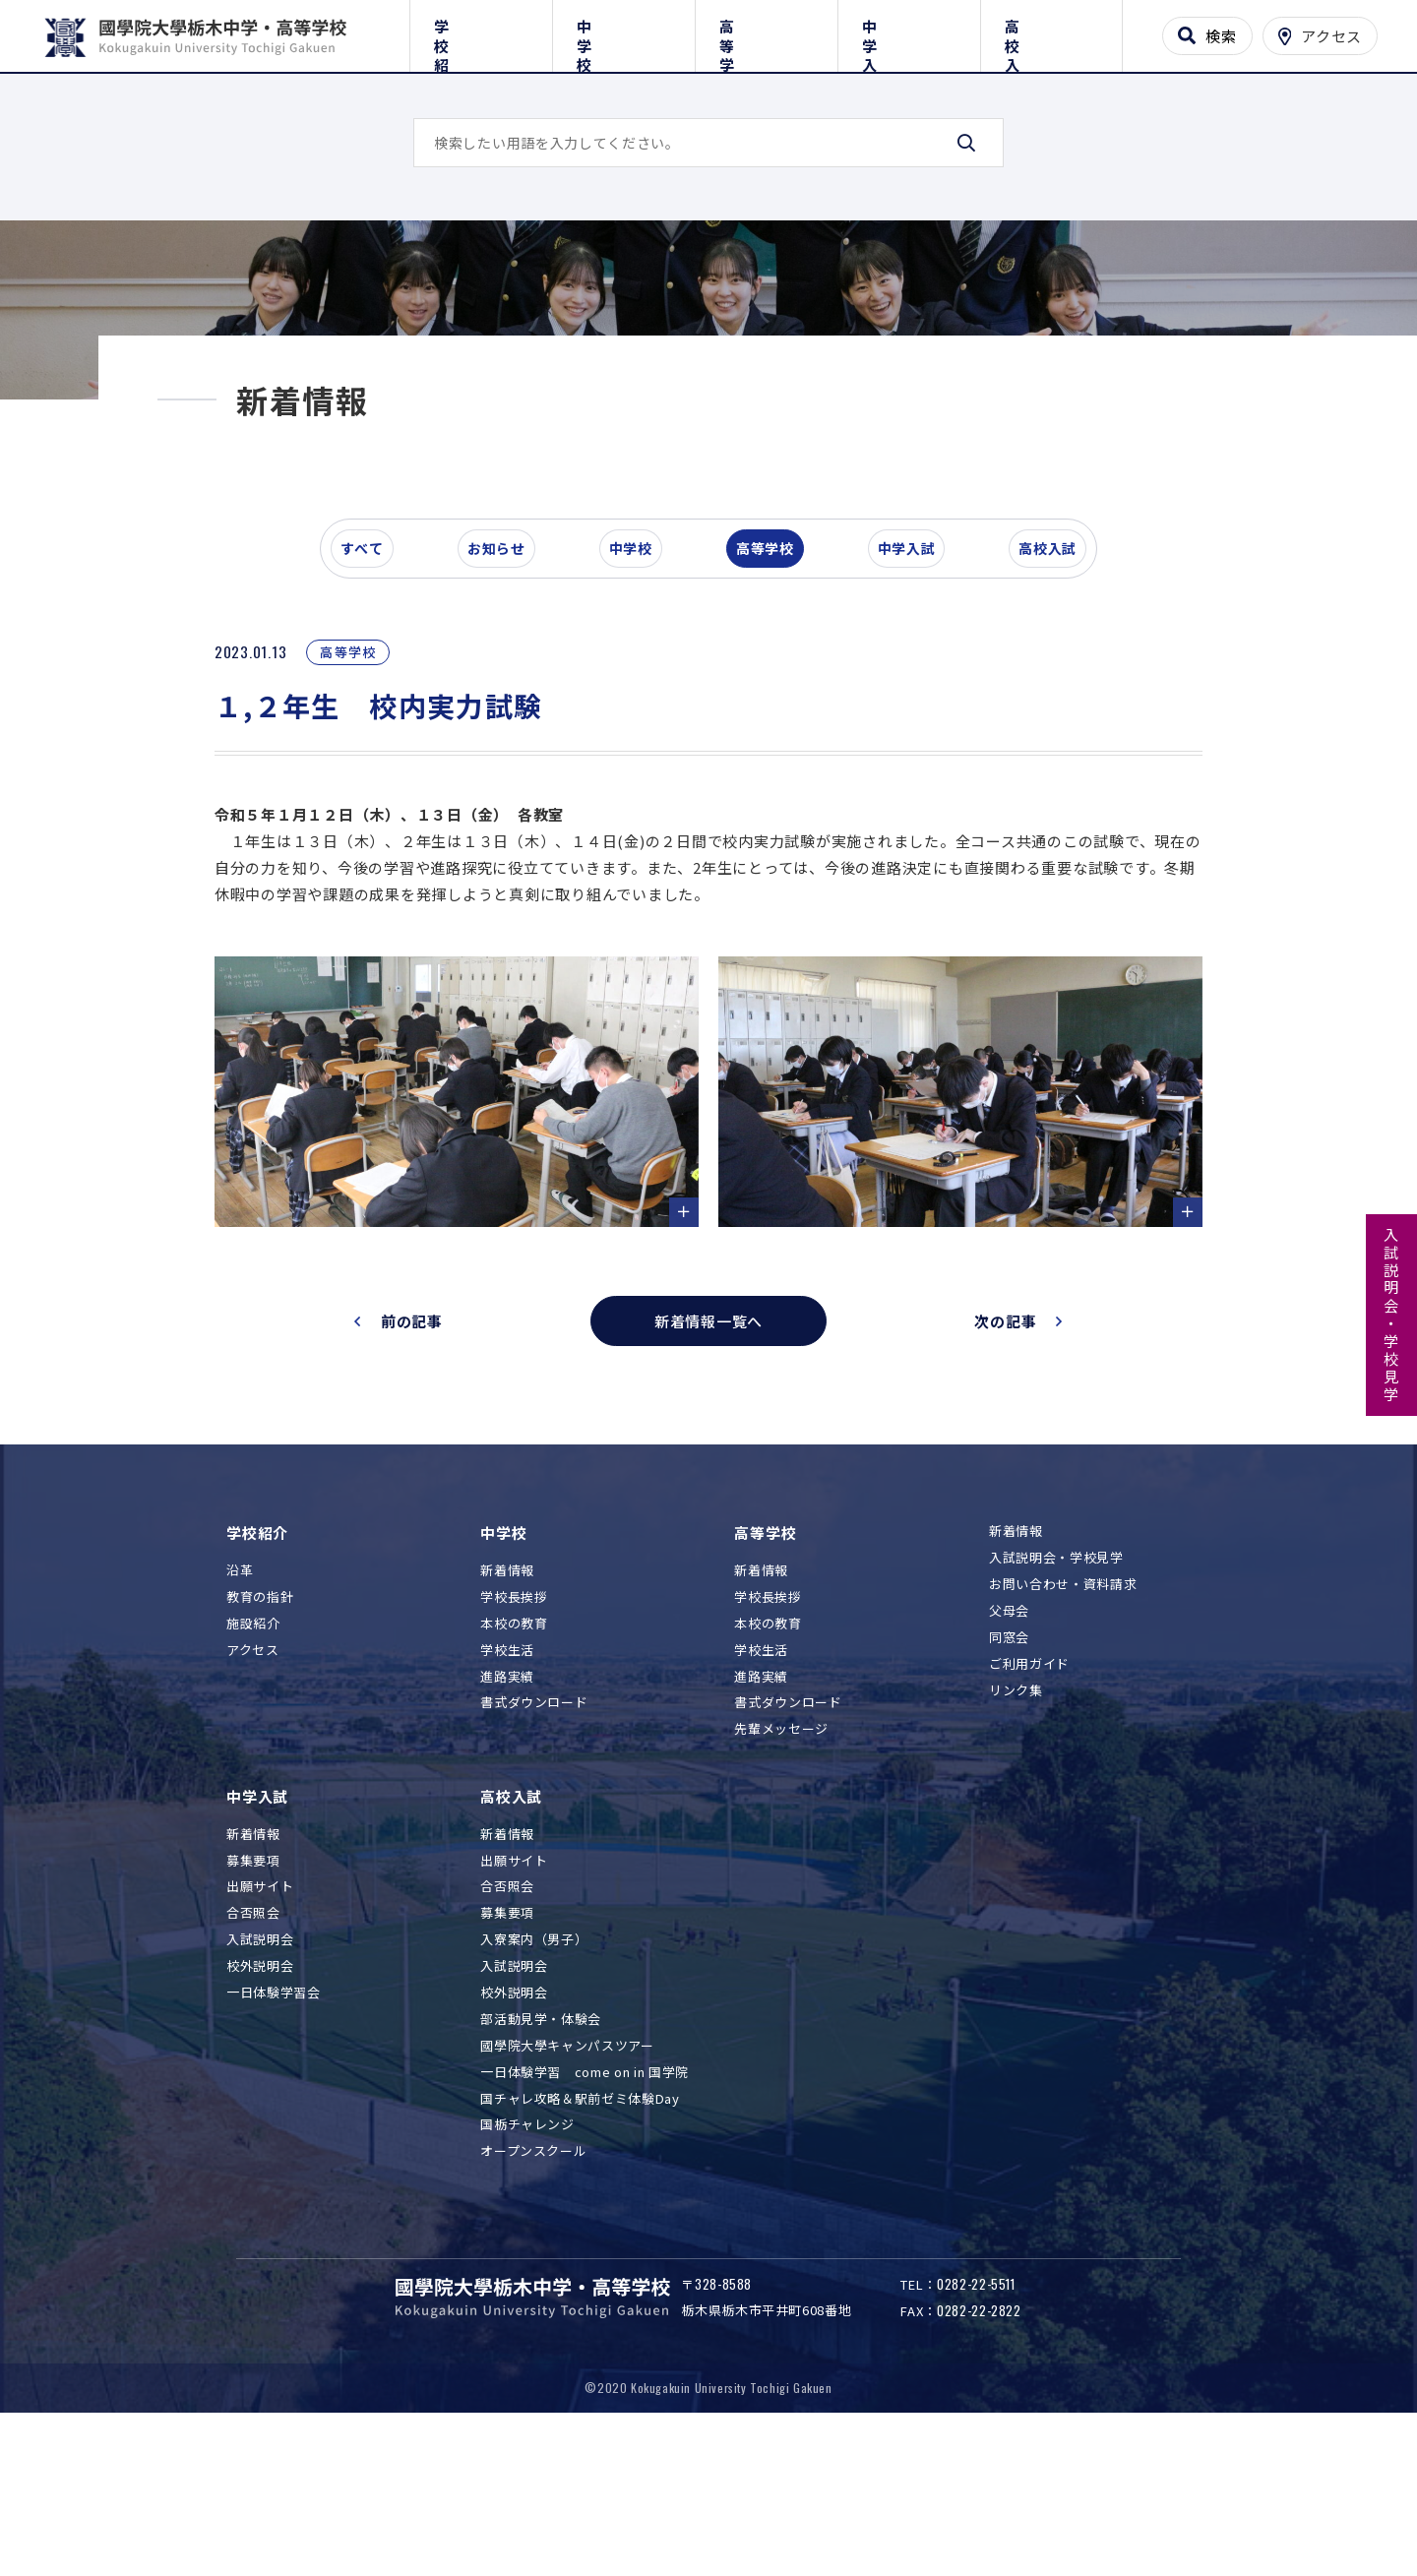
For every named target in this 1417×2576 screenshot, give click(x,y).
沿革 (239, 1696)
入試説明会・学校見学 (1392, 1315)
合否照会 (253, 2040)
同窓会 (1009, 1763)
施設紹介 (253, 1750)
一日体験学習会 (273, 2119)
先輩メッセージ (781, 1856)
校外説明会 (259, 2093)
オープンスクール (533, 2278)
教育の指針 (259, 1723)
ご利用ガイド (1029, 1790)
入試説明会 (259, 2066)
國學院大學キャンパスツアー (566, 2172)
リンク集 (1016, 1817)
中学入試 (909, 32)
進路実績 (507, 1803)
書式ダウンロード (533, 1829)
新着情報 (507, 1696)
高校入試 (1051, 32)
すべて (373, 683)
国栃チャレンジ (527, 2251)
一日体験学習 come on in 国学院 (584, 2198)
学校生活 (507, 1776)
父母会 (1009, 1738)
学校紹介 (481, 32)
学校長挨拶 (513, 1723)
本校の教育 (513, 1750)
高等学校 (766, 32)
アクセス (252, 1776)
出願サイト (259, 2013)
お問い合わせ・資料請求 (1063, 1711)
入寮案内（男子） (533, 2066)
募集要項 (253, 1987)
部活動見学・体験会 (540, 2145)
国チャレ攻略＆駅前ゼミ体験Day (579, 2225)
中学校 (623, 32)
